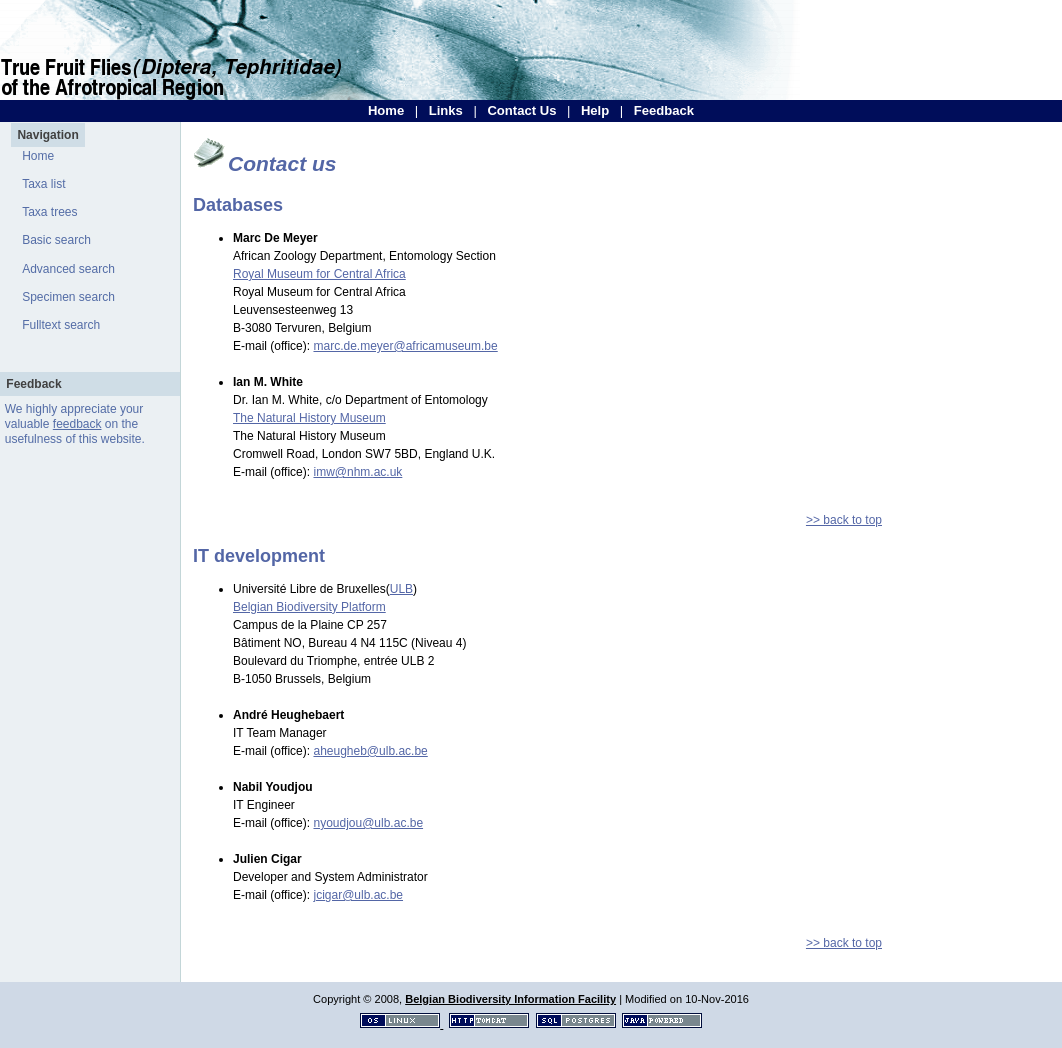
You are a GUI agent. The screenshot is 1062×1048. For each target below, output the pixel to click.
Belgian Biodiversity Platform (309, 607)
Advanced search (68, 269)
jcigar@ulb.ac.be (358, 895)
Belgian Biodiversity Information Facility (510, 999)
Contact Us (521, 110)
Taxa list (43, 184)
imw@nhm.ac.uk (357, 472)
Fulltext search (61, 325)
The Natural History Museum (309, 418)
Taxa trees (49, 212)
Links (446, 110)
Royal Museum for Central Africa (319, 274)
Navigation (47, 135)
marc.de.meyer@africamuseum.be (405, 346)
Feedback (664, 110)
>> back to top (844, 520)
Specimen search (68, 297)
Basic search (56, 240)
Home (386, 110)
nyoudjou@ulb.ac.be (368, 823)
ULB (401, 589)
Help (595, 110)
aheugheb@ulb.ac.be (370, 751)
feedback (77, 424)
